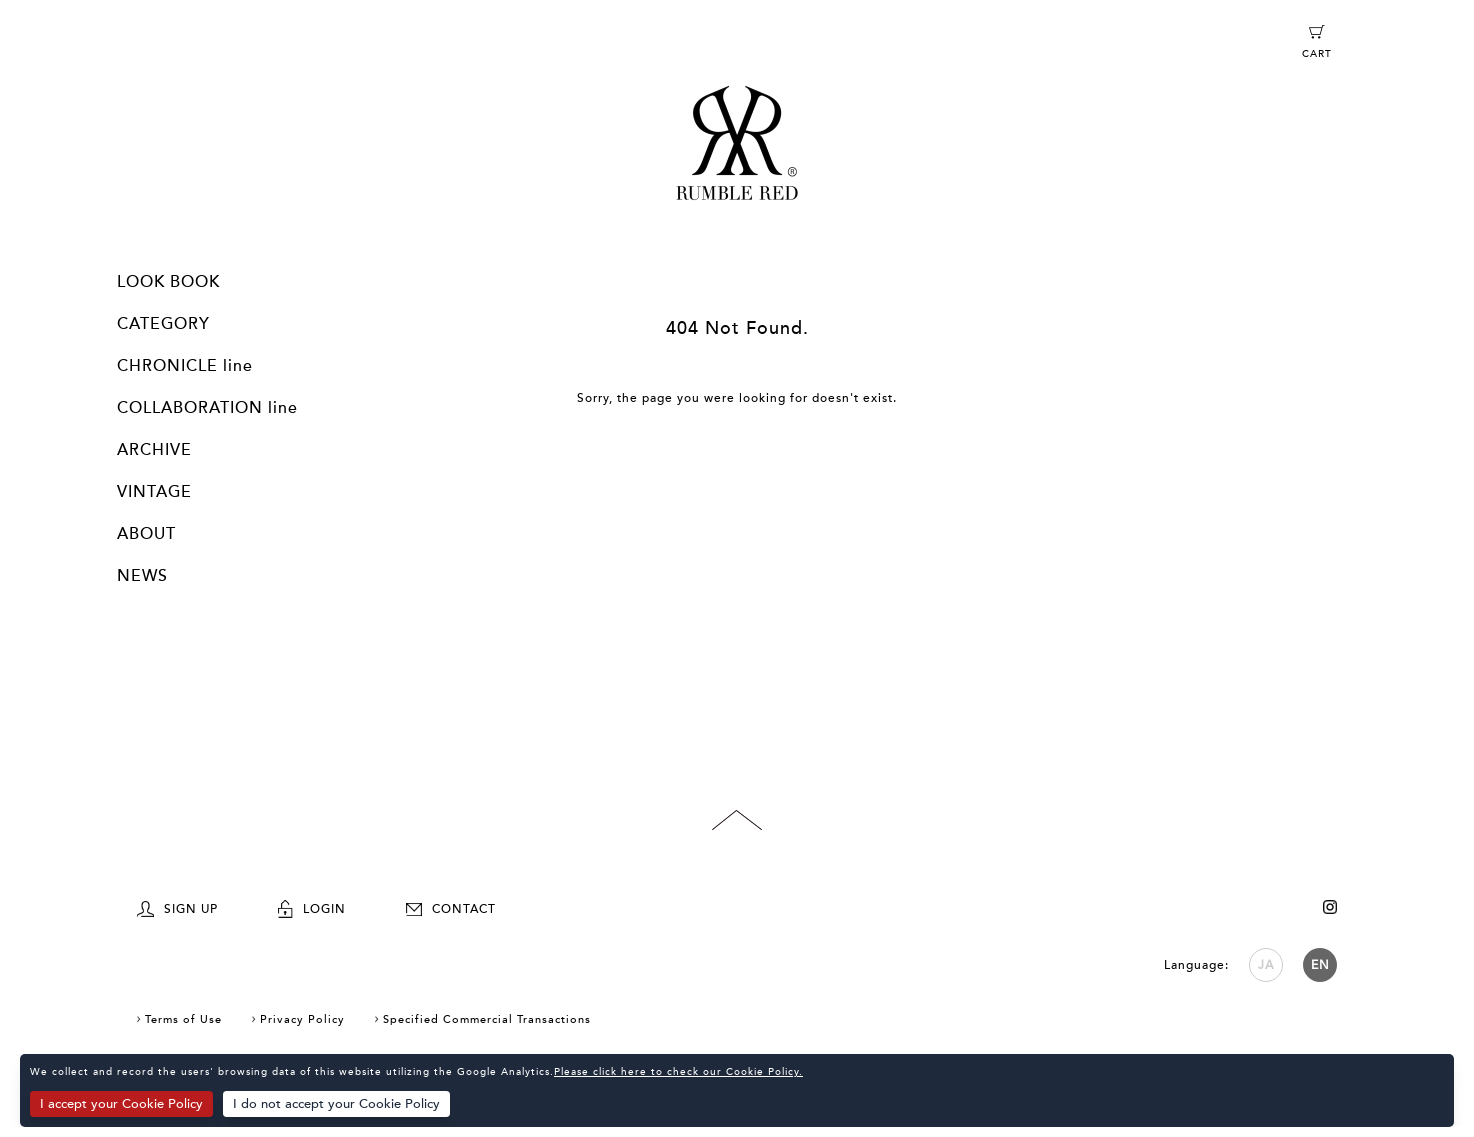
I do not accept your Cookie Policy (336, 1104)
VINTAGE (154, 492)
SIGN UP (177, 909)
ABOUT (146, 534)
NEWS (142, 576)
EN (1320, 965)
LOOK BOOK (168, 282)
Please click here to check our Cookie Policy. (678, 1072)
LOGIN (312, 909)
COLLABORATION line (207, 408)
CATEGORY (163, 324)
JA (1266, 965)
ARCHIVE (154, 450)
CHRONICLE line (185, 366)
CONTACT (451, 909)
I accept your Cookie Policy (121, 1104)
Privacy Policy (302, 1019)
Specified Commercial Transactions (487, 1019)
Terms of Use (183, 1019)
